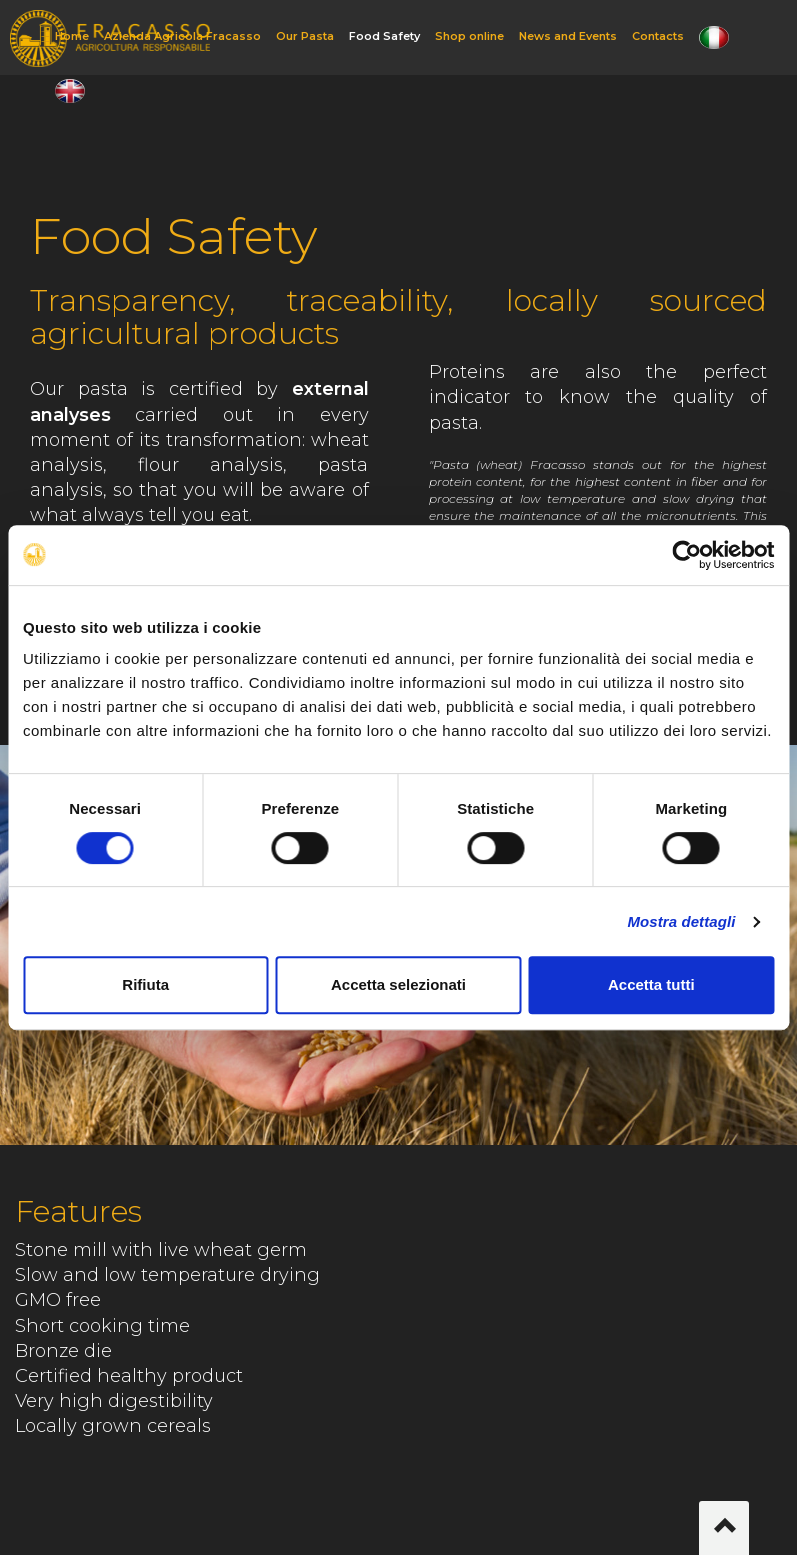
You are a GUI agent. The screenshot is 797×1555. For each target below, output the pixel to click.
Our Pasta (305, 36)
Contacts (658, 36)
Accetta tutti (651, 984)
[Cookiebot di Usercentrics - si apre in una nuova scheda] (686, 555)
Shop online (469, 36)
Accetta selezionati (398, 984)
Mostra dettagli (681, 921)
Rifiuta (145, 984)
